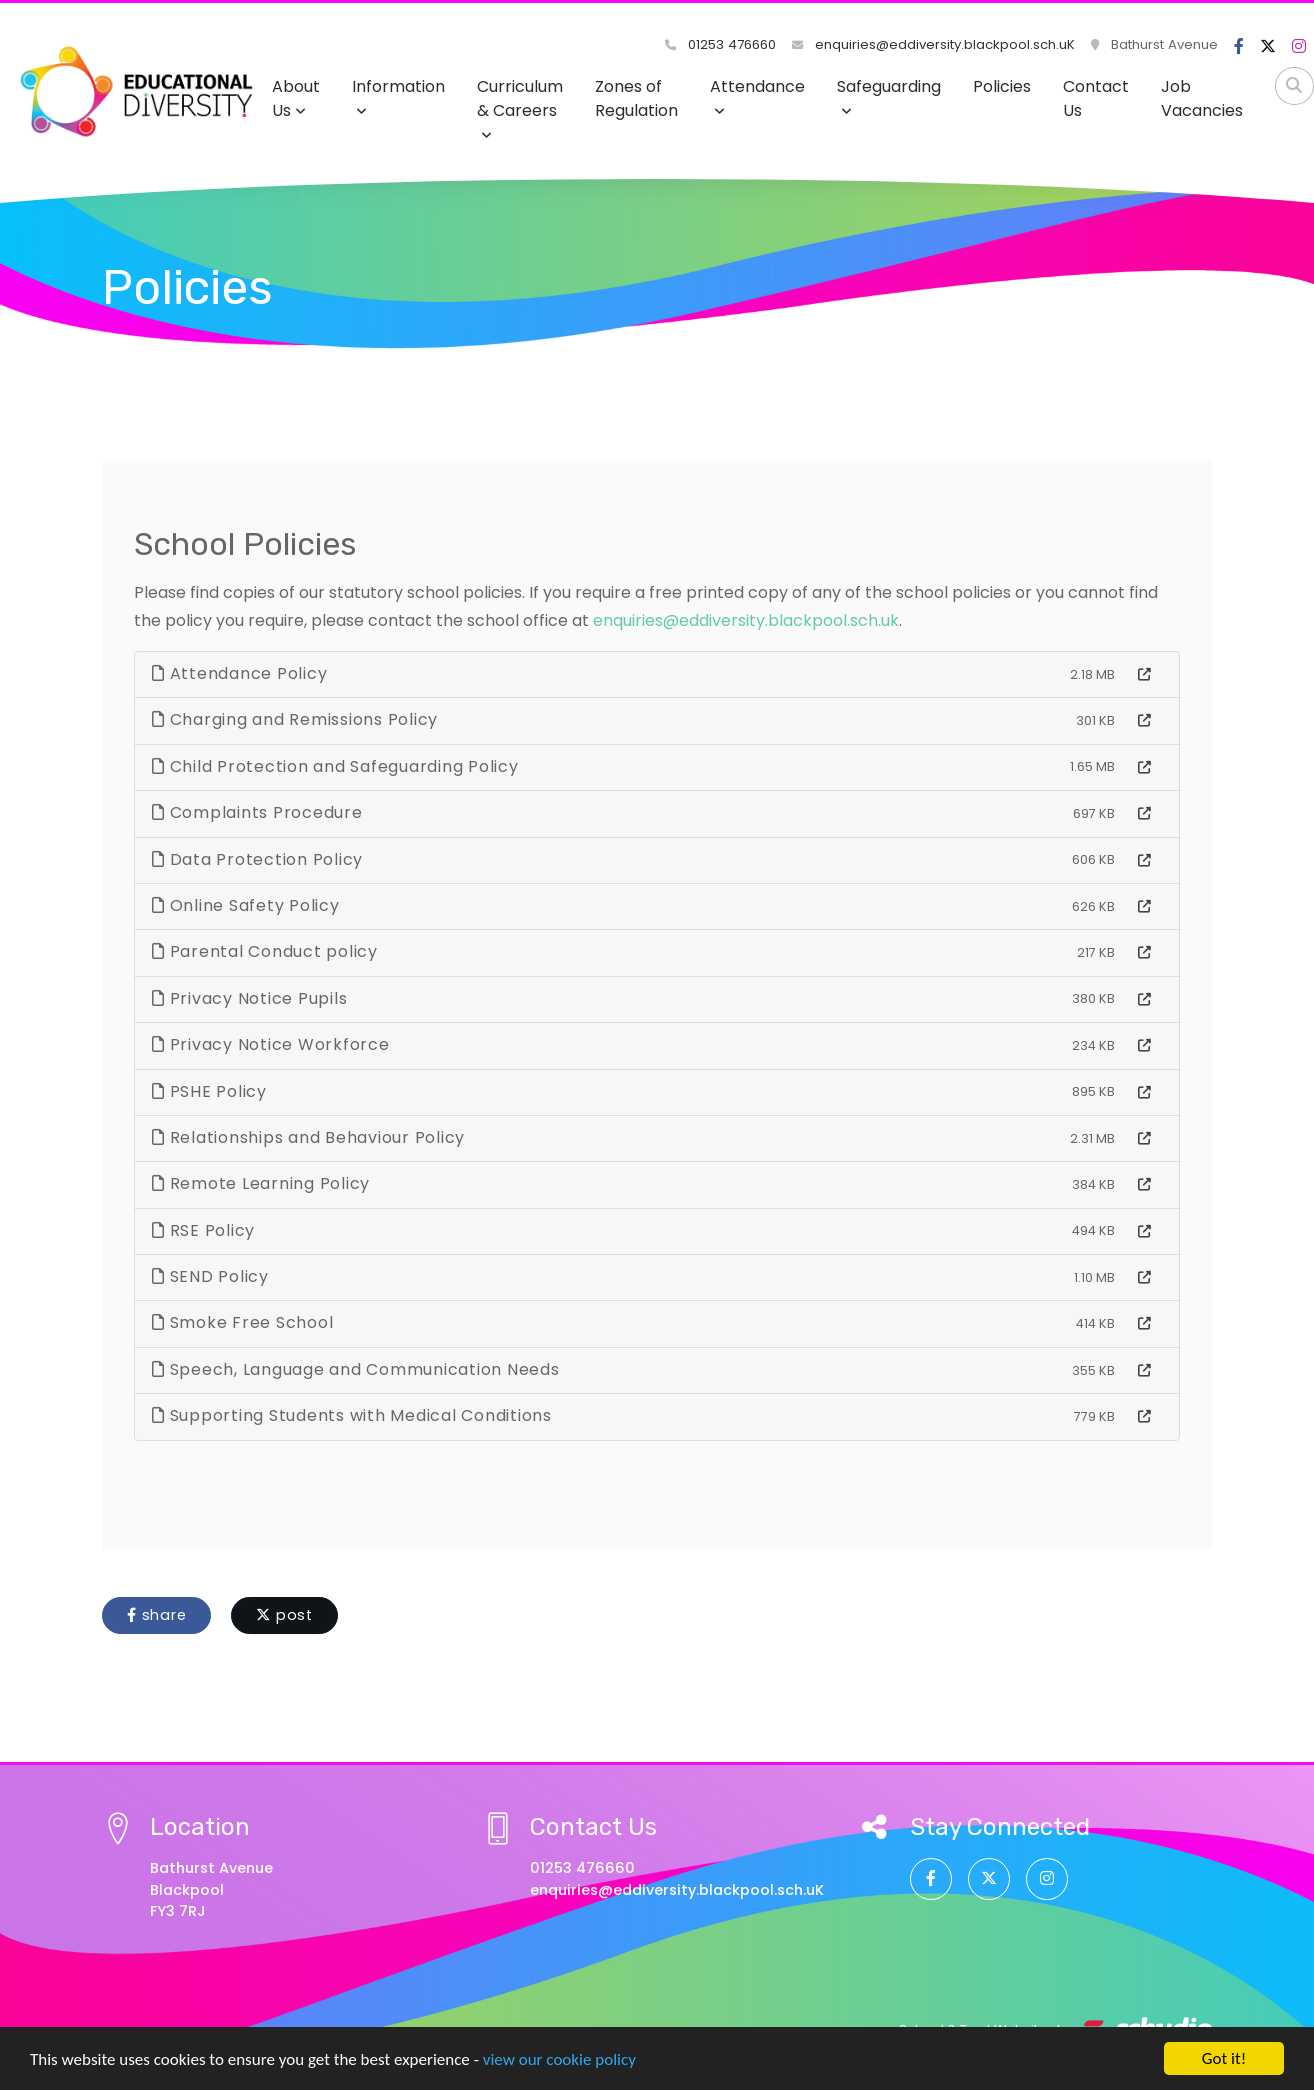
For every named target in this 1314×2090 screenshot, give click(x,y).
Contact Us (1096, 98)
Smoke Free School (242, 1322)
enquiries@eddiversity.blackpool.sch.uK (933, 44)
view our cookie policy (559, 2073)
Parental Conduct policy (265, 951)
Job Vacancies (1202, 98)
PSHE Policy (209, 1091)
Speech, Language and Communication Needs (356, 1369)
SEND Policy (210, 1276)
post (284, 1615)
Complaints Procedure (257, 812)
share (156, 1615)
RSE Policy (203, 1230)
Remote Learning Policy (261, 1183)
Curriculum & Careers (520, 108)
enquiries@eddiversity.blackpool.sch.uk (746, 620)
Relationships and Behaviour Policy (308, 1137)
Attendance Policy (239, 673)
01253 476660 (720, 44)
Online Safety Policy (246, 905)
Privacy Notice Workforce (271, 1044)
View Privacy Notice (470, 2032)
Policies (1002, 86)
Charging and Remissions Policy (295, 719)
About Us (296, 98)
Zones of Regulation (636, 98)
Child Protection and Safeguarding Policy (335, 766)
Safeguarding (889, 96)
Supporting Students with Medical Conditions (352, 1415)
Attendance (757, 96)
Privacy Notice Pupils (249, 998)
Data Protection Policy (257, 859)
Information (398, 96)
